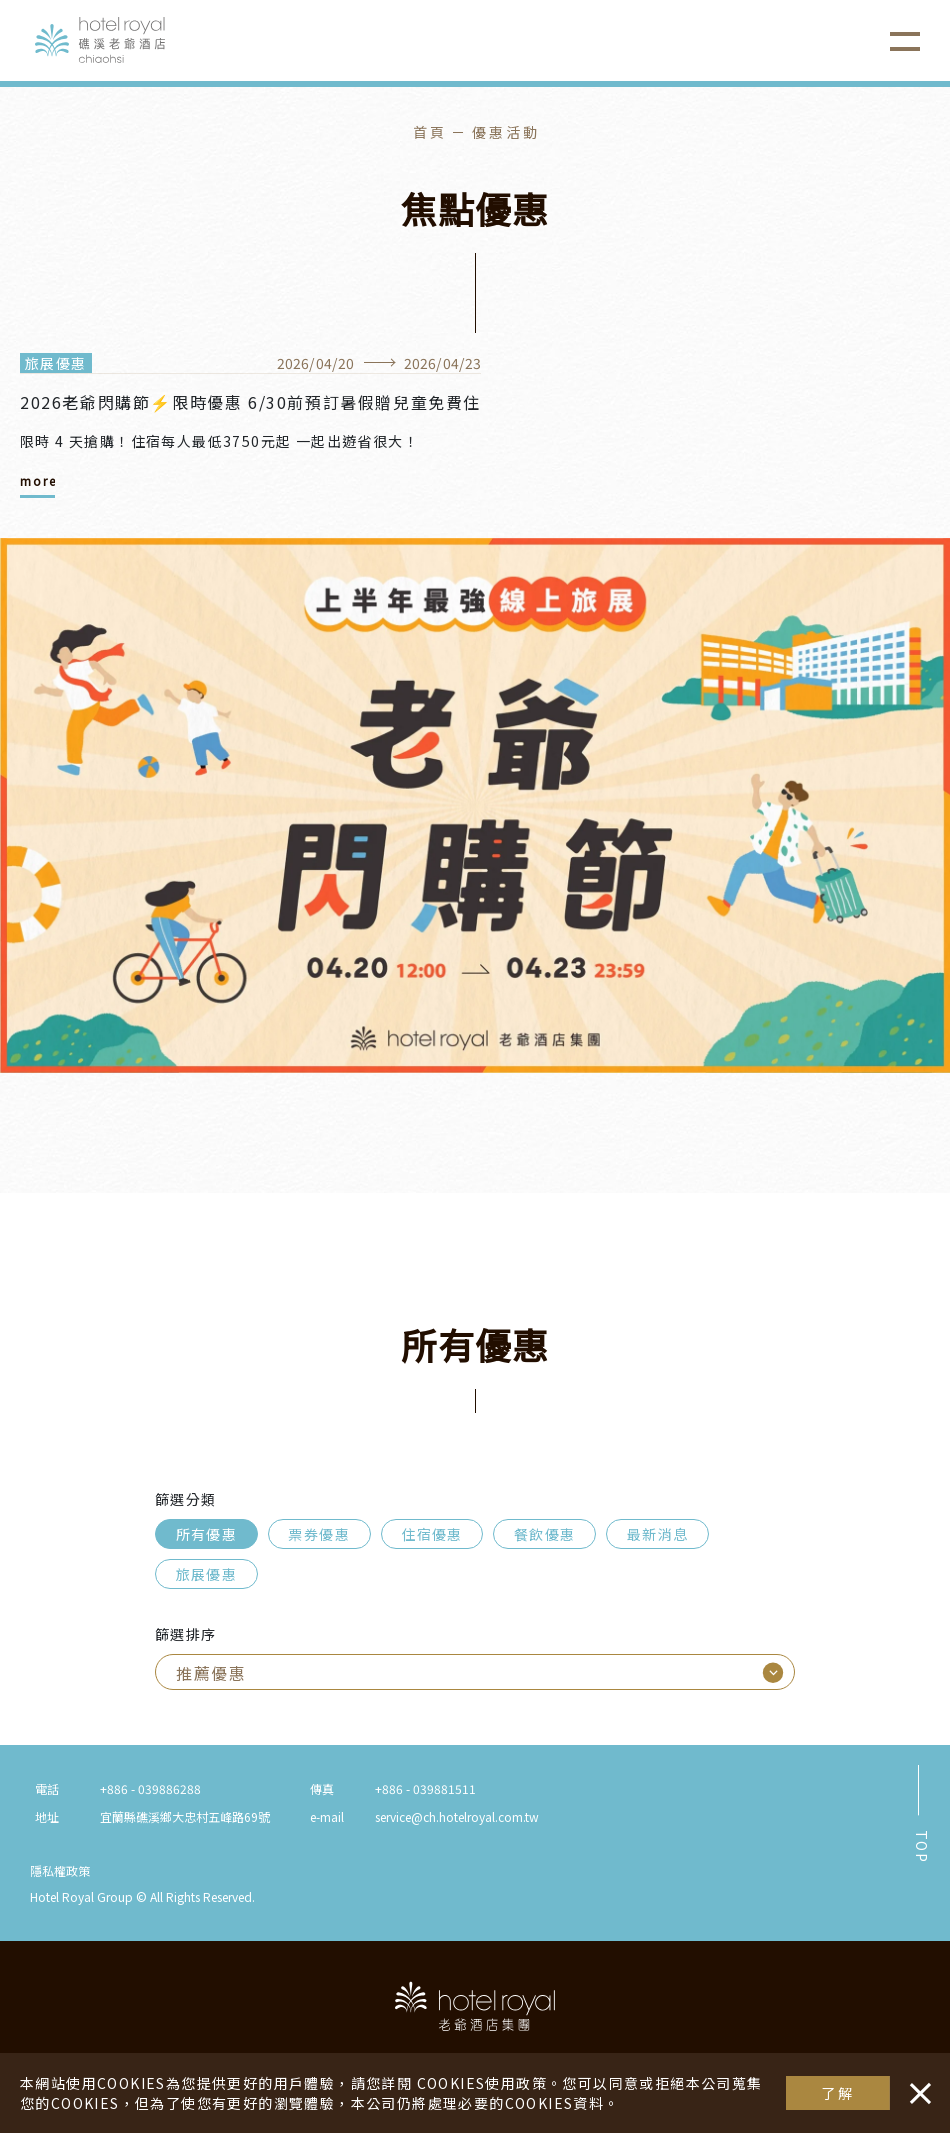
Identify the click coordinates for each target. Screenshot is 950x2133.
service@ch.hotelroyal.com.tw (457, 1816)
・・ (916, 2083)
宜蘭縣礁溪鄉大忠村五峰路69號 (185, 1816)
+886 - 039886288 (150, 1788)
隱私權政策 (60, 1870)
